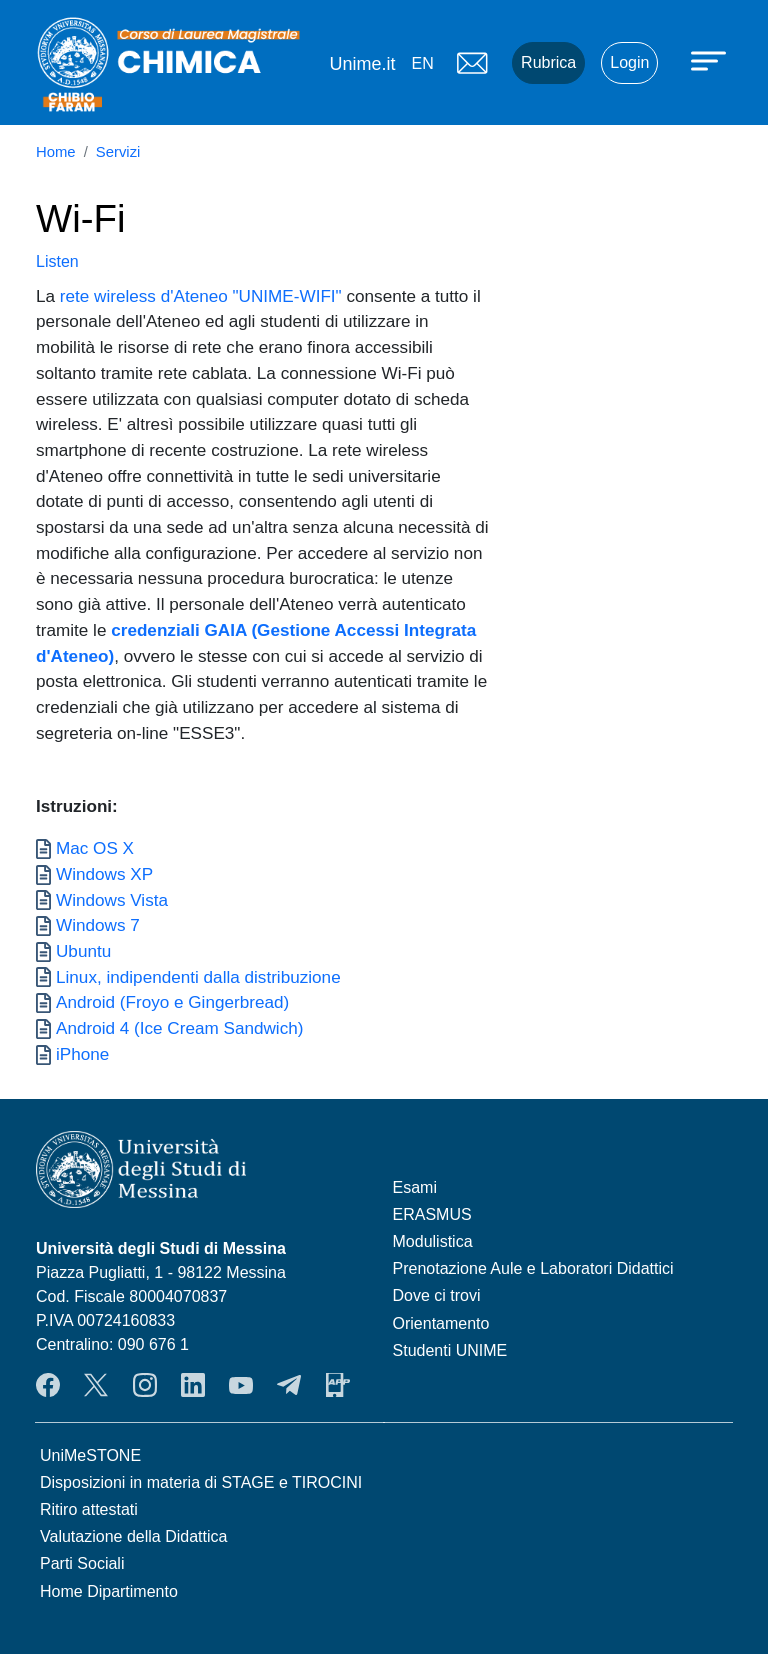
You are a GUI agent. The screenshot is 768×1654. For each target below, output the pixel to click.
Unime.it (362, 64)
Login (629, 62)
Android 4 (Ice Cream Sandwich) (179, 1028)
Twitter (96, 1385)
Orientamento (441, 1323)
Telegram (289, 1385)
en (422, 63)
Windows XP (104, 874)
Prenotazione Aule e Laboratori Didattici (533, 1268)
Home (56, 152)
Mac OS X (95, 848)
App (338, 1385)
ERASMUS (432, 1214)
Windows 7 (98, 925)
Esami (415, 1187)
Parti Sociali (82, 1563)
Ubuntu (83, 951)
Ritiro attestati (89, 1509)
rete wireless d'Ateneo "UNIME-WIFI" (201, 296)
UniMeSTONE (90, 1455)
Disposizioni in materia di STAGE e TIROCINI (201, 1482)
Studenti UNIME (450, 1350)
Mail (472, 63)
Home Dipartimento (109, 1591)
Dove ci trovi (437, 1295)
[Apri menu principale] (711, 60)
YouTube (241, 1385)
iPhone (82, 1054)
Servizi (118, 152)
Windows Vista (112, 900)
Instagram (145, 1385)
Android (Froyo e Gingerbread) (172, 1002)
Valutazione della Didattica (133, 1536)
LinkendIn (193, 1385)
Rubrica (548, 62)
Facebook (48, 1385)
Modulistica (433, 1241)
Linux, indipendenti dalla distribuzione (198, 977)
